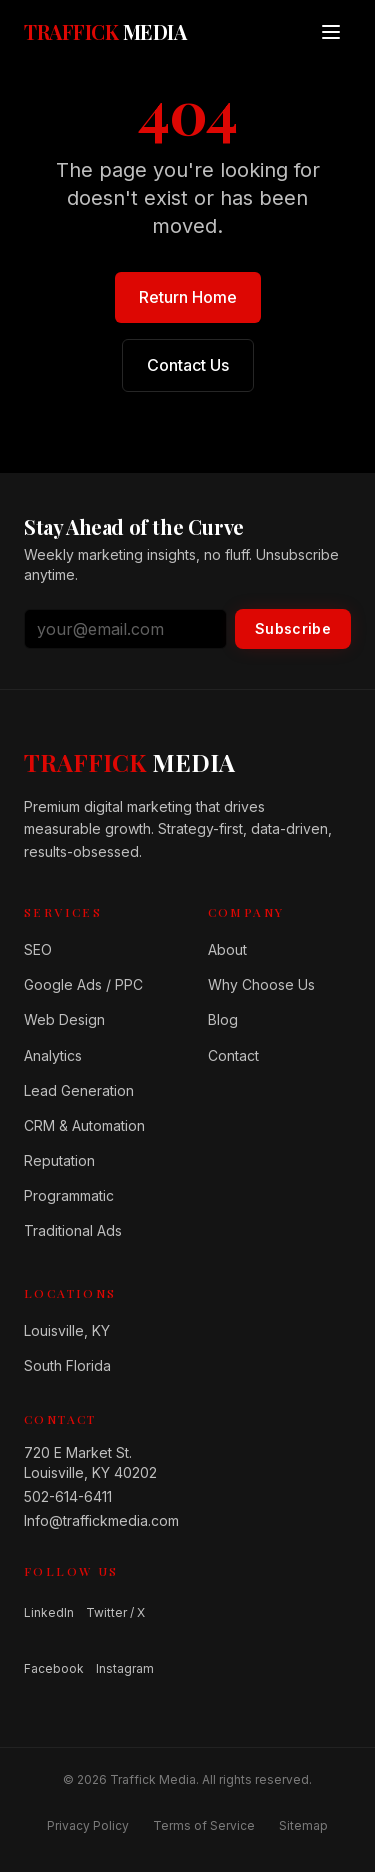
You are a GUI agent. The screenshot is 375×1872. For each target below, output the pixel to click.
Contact (233, 1055)
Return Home (188, 297)
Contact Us (188, 365)
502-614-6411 (68, 1496)
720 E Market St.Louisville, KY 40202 (90, 1462)
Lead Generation (79, 1090)
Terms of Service (204, 1825)
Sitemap (303, 1825)
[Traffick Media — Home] (105, 32)
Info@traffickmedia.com (96, 1520)
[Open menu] (331, 32)
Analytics (53, 1055)
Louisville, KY (67, 1330)
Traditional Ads (73, 1230)
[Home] (129, 762)
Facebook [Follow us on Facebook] (54, 1668)
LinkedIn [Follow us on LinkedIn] (49, 1612)
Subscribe (293, 628)
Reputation (59, 1160)
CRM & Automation (84, 1125)
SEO (38, 949)
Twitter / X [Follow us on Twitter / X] (115, 1612)
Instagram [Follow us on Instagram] (125, 1668)
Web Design (64, 1019)
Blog (223, 1019)
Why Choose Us (261, 984)
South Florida (67, 1365)
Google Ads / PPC (83, 984)
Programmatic (69, 1195)
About (227, 949)
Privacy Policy (88, 1825)
